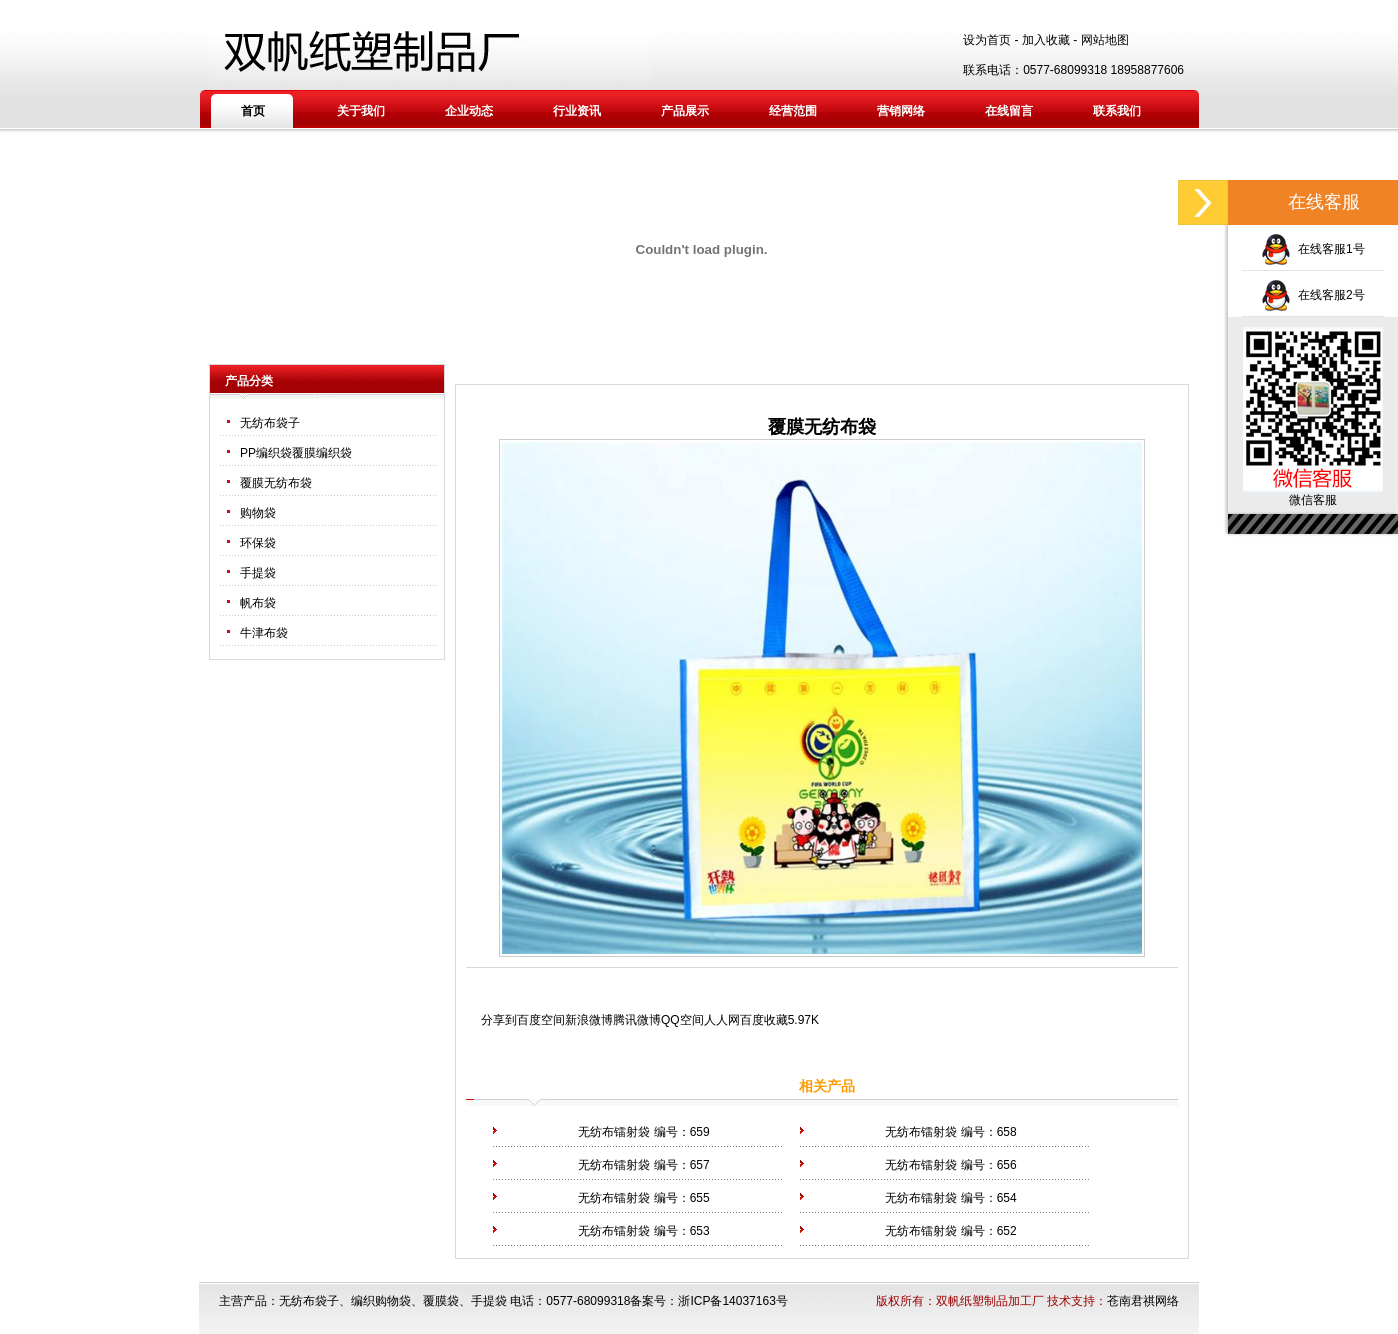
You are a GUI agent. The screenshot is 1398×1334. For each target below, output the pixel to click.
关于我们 (361, 111)
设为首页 (987, 40)
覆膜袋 (441, 1301)
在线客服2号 (1312, 295)
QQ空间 (682, 1020)
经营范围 (793, 111)
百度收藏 (764, 1020)
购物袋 (258, 513)
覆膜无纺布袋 (276, 483)
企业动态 (469, 111)
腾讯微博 (637, 1020)
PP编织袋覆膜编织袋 (296, 453)
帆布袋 (258, 603)
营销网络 (901, 111)
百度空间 (541, 1020)
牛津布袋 (264, 633)
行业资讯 (577, 111)
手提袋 (258, 573)
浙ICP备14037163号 (732, 1301)
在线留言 (1009, 111)
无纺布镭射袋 (614, 1132)
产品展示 (685, 111)
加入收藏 (1046, 40)
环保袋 (258, 543)
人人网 (722, 1020)
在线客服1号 (1312, 249)
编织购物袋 (381, 1301)
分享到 (499, 1020)
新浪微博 (589, 1020)
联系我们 (1117, 111)
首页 (253, 111)
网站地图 (1105, 40)
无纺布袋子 (270, 423)
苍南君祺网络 (1143, 1301)
